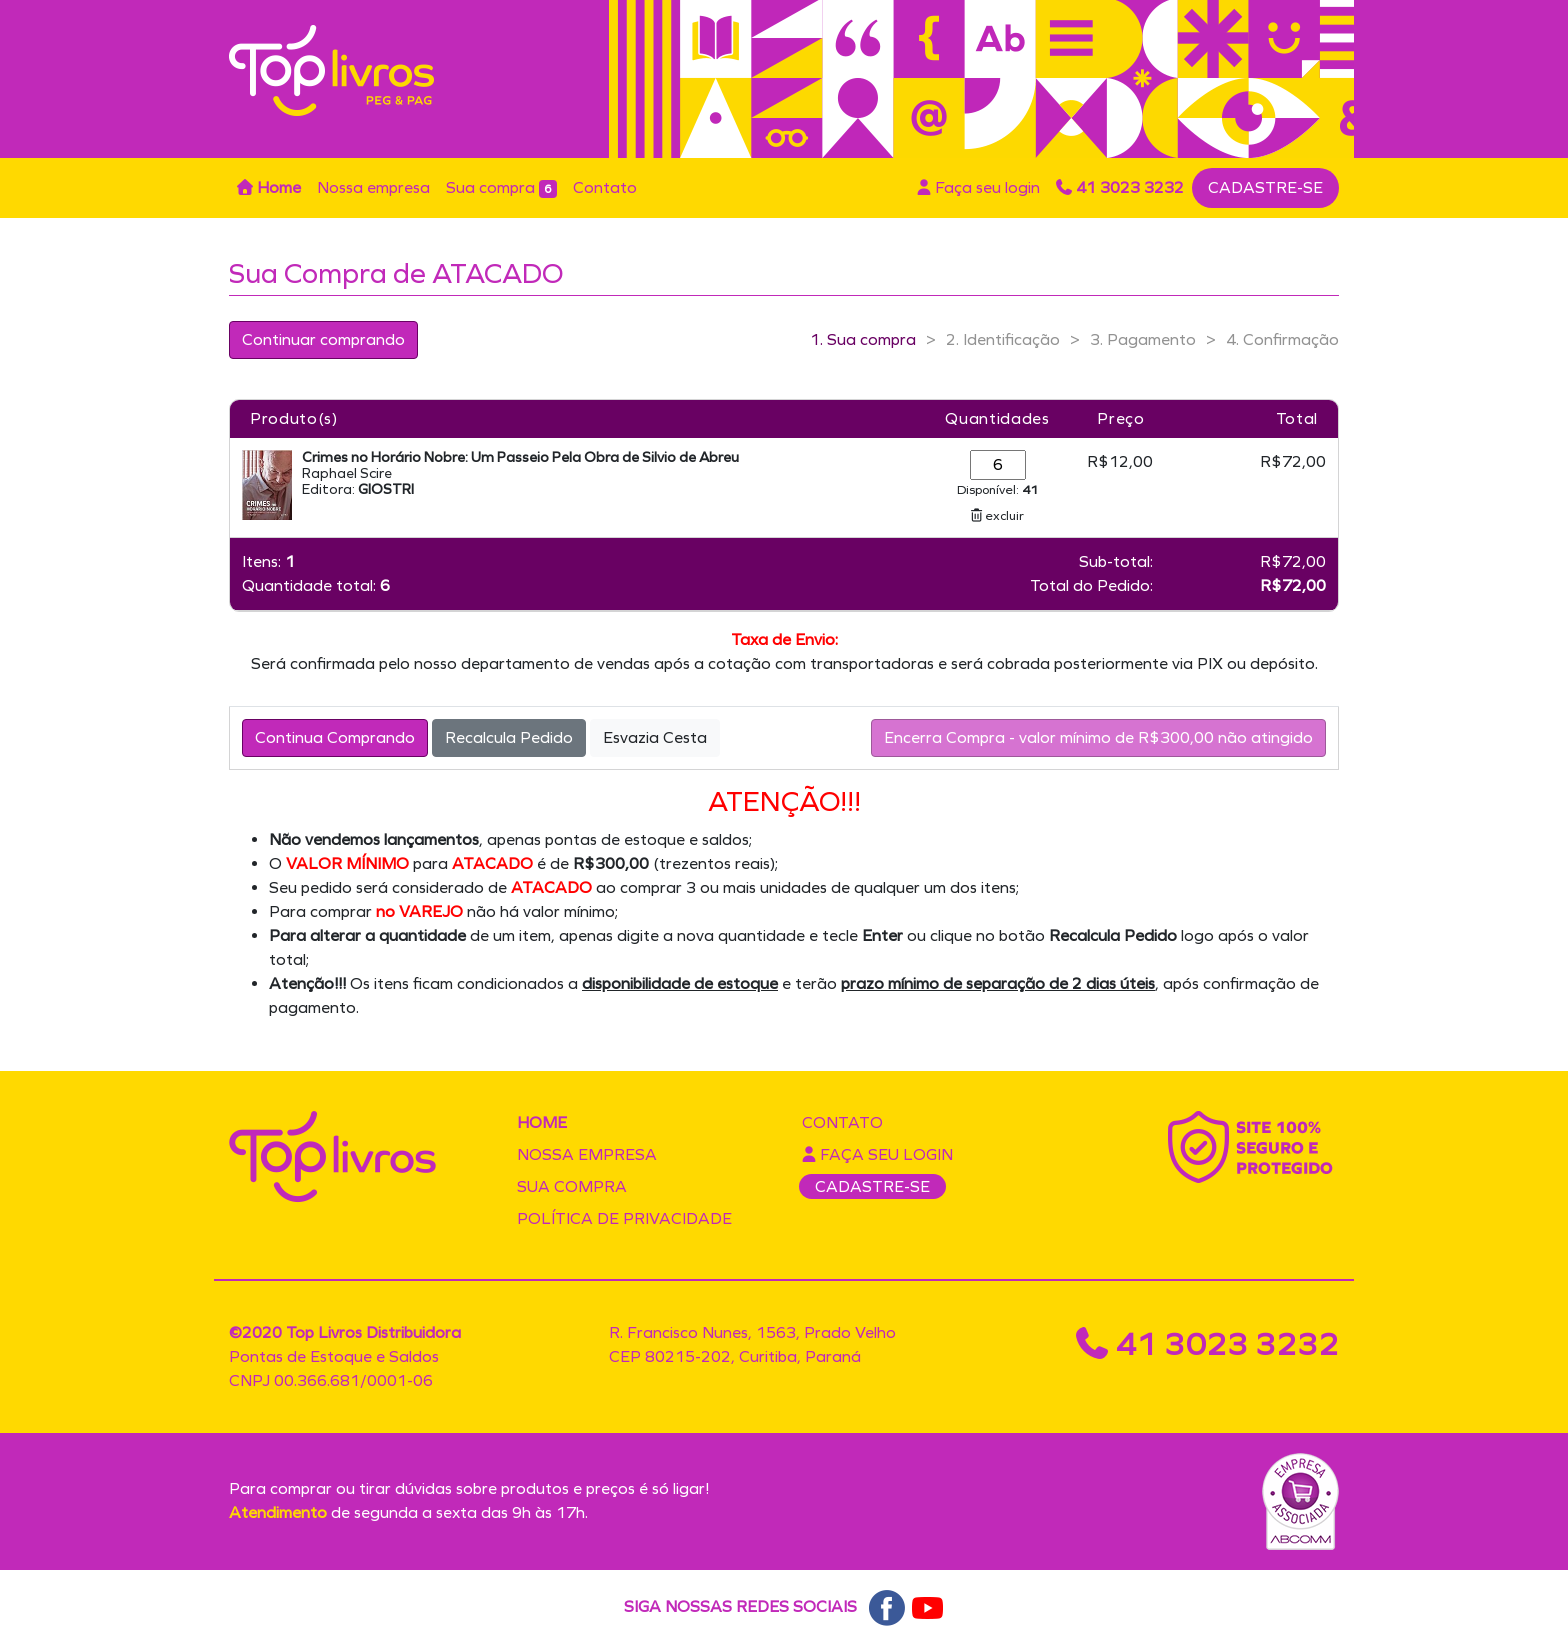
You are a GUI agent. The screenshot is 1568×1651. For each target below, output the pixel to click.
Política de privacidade (624, 1218)
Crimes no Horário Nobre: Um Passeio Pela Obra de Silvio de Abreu (520, 457)
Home (269, 187)
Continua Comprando (335, 737)
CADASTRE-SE (1265, 187)
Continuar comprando (323, 339)
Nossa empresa (373, 187)
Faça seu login (978, 187)
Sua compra (501, 188)
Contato (605, 187)
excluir (997, 515)
